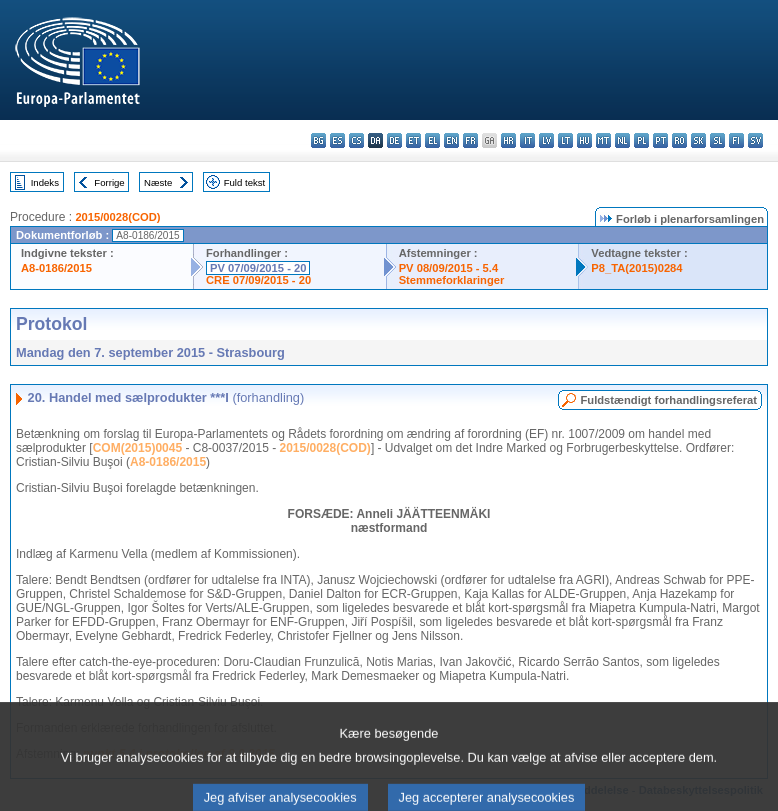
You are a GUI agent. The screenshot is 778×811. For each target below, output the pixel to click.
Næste (158, 182)
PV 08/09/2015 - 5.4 (449, 268)
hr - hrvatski (508, 140)
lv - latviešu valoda (546, 140)
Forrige (109, 182)
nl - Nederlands (622, 140)
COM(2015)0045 (137, 448)
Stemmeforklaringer (452, 280)
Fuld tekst (245, 182)
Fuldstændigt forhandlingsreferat (668, 400)
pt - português (660, 140)
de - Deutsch (394, 140)
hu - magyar (584, 140)
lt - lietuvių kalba (565, 140)
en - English (451, 140)
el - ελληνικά (432, 140)
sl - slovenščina (717, 140)
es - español (337, 140)
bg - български (318, 140)
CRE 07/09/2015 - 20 (258, 280)
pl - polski (641, 140)
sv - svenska (755, 140)
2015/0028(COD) (117, 217)
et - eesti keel (413, 140)
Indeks (45, 182)
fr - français (470, 140)
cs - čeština (356, 140)
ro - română (679, 140)
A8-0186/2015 (56, 268)
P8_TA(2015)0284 (636, 268)
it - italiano (527, 140)
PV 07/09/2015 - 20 (258, 268)
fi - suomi (736, 140)
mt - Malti (603, 140)
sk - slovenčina (698, 140)
